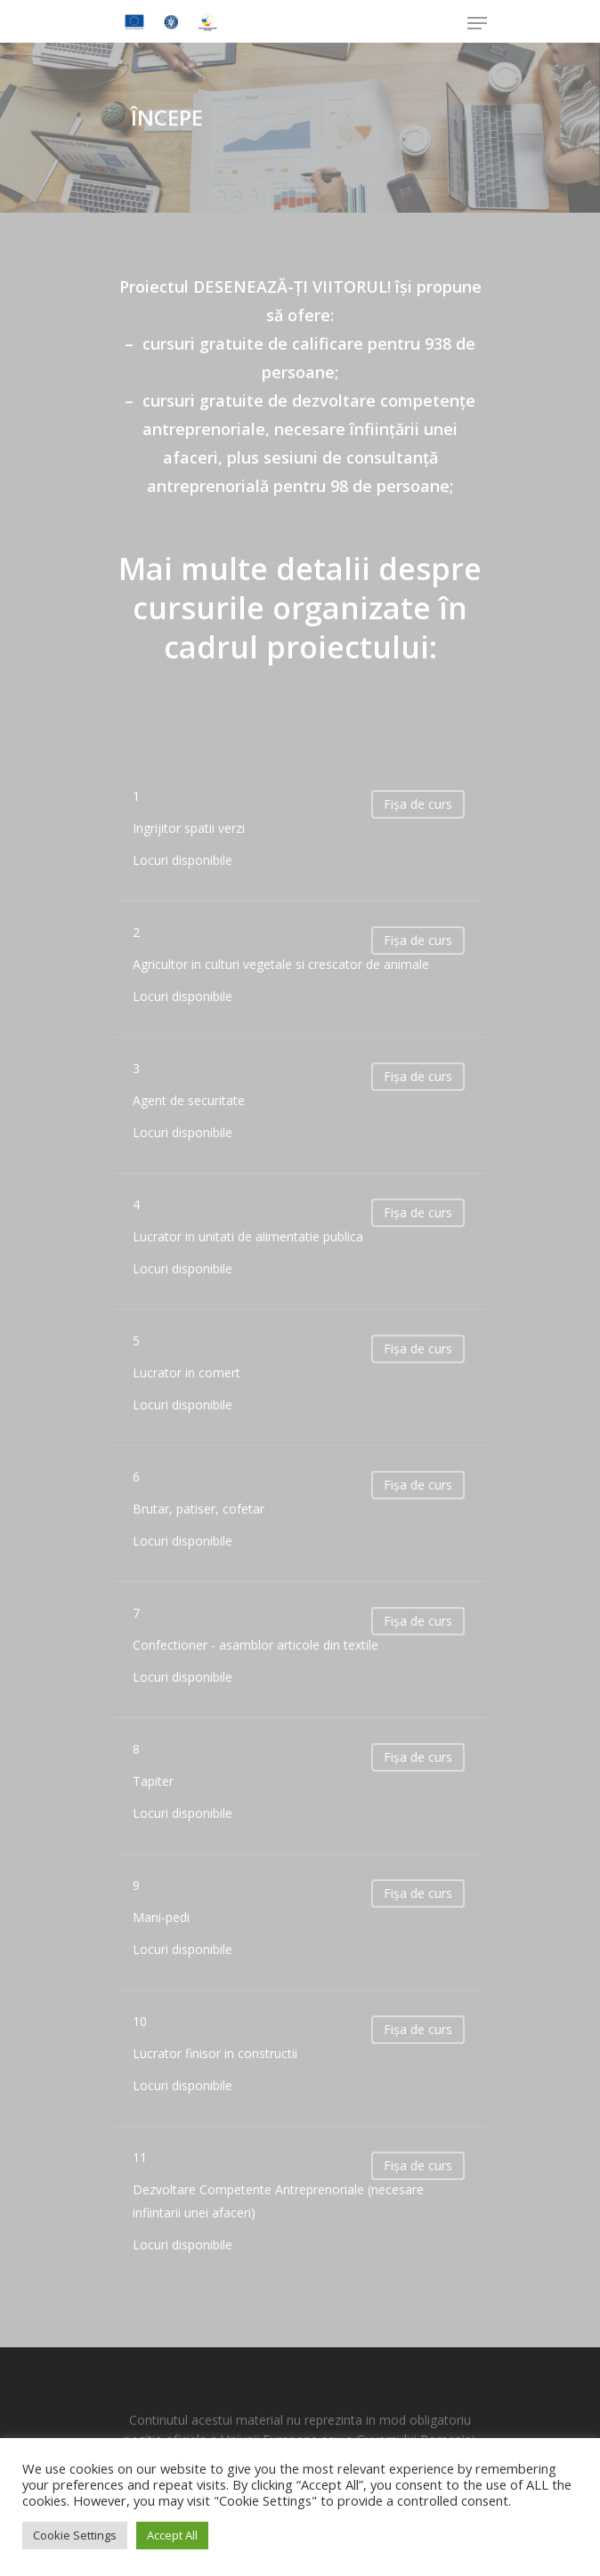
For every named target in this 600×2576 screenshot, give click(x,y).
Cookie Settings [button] (75, 2535)
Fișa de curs (418, 803)
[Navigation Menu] (477, 23)
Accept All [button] (172, 2535)
